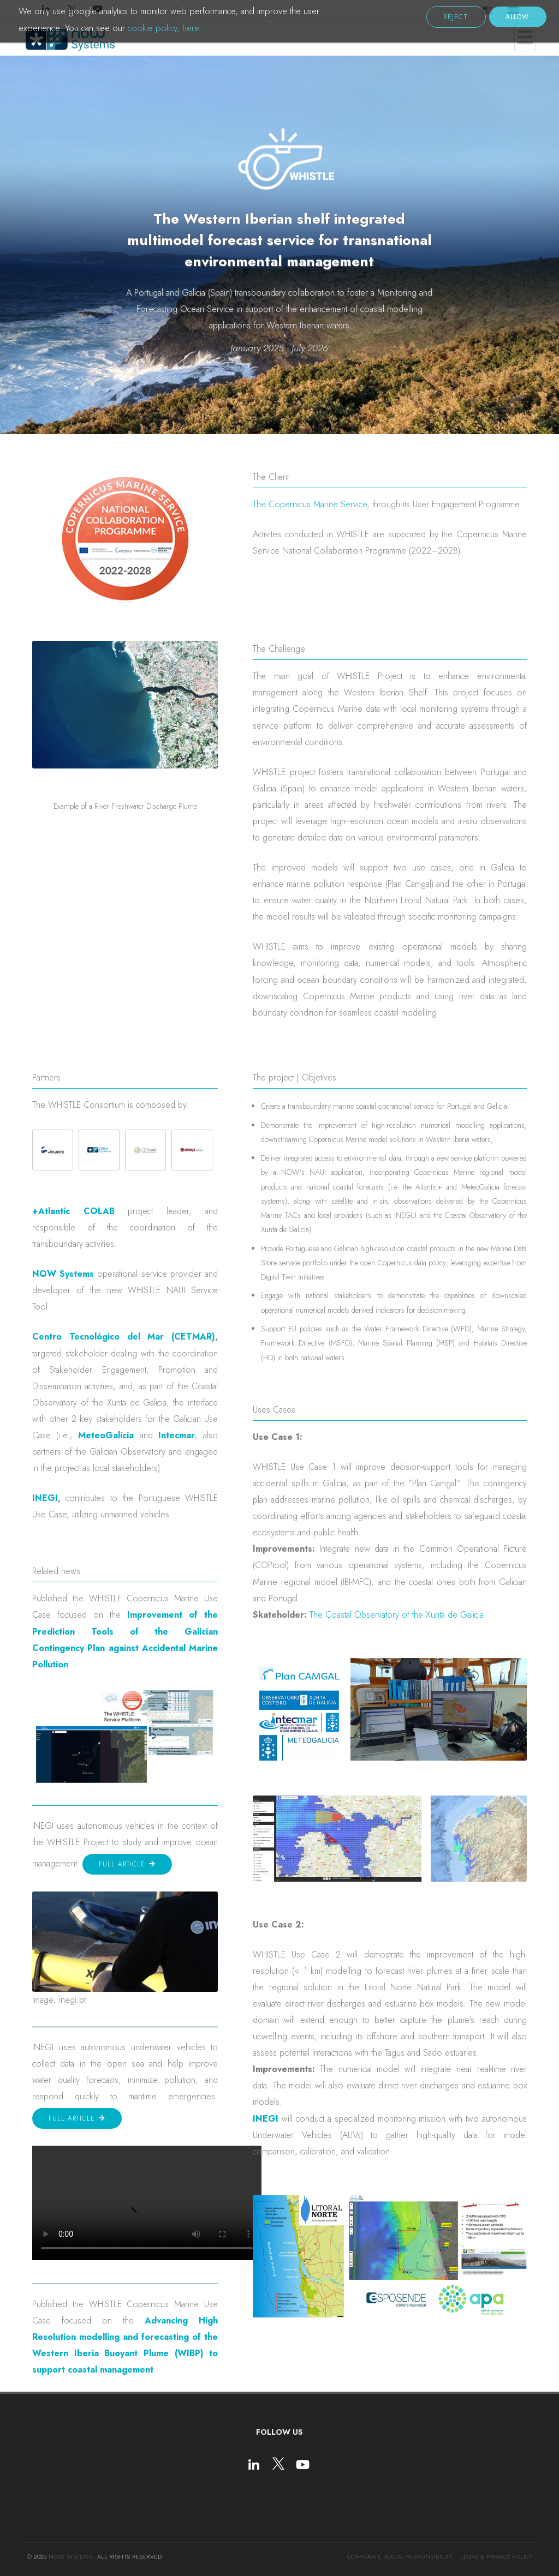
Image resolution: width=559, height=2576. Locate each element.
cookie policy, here (163, 27)
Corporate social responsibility (400, 2556)
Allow (517, 17)
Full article (123, 1864)
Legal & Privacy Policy (496, 2556)
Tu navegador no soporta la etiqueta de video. (146, 2203)
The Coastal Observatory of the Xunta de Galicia (397, 1614)
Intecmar (176, 1435)
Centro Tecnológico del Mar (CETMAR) (123, 1336)
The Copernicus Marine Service (310, 504)
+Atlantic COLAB (73, 1211)
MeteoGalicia (106, 1435)
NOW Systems (63, 1274)
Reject (455, 17)
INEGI (45, 1498)
